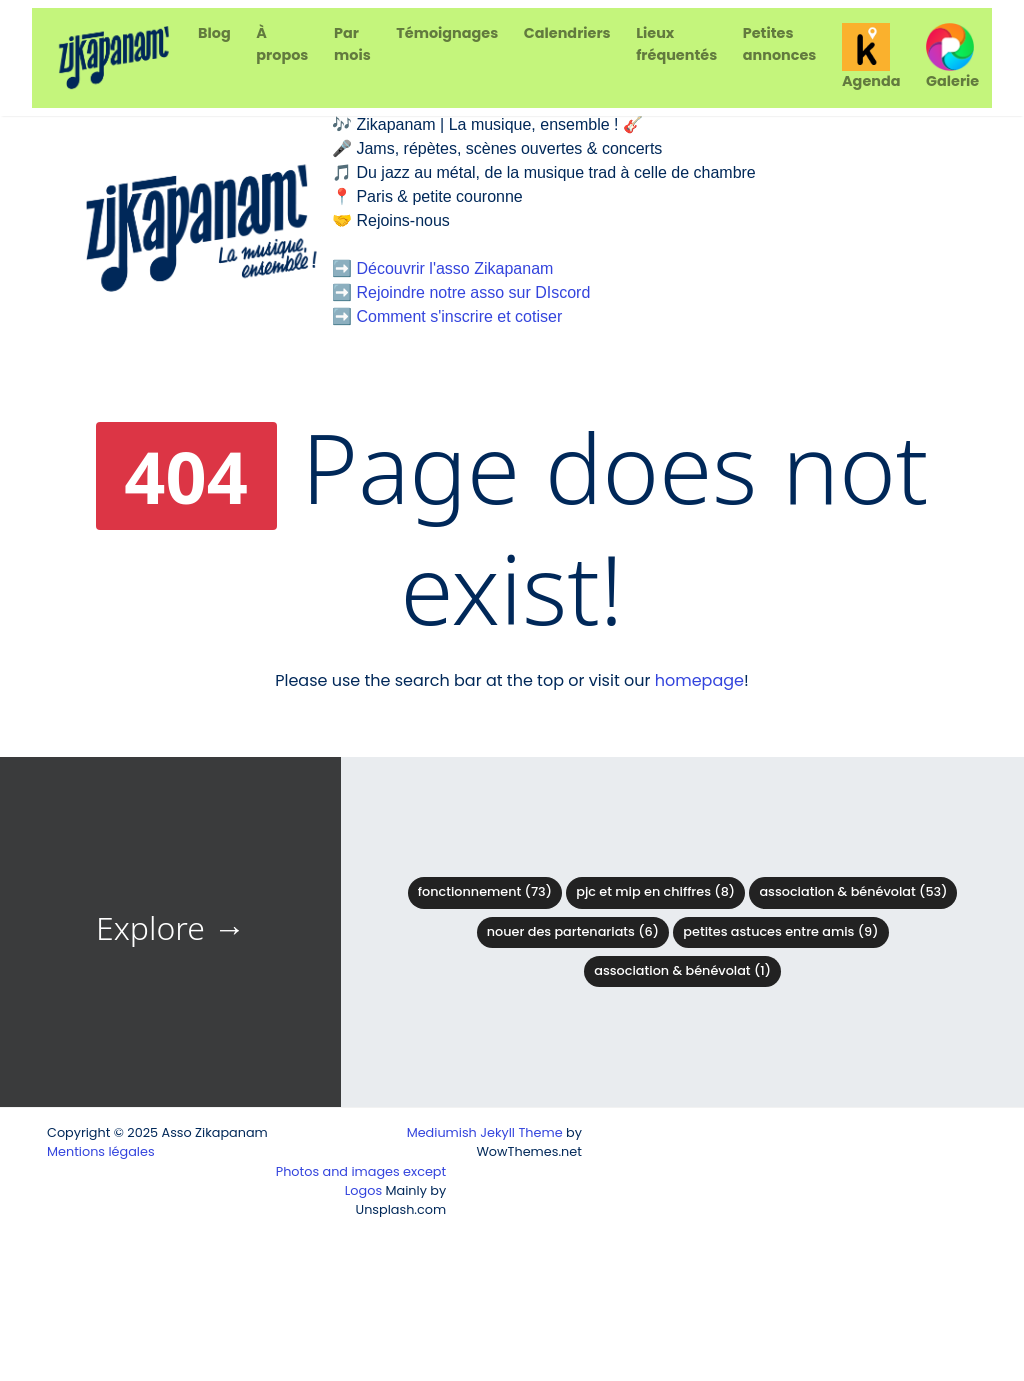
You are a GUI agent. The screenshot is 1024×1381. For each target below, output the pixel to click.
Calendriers (567, 33)
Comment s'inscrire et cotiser (459, 316)
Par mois (352, 44)
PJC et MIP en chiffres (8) (655, 891)
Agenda (871, 57)
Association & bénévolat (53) (853, 891)
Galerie (952, 57)
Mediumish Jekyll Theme (485, 1132)
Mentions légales (101, 1151)
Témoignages (447, 33)
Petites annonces (780, 44)
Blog (214, 33)
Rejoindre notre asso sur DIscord (473, 292)
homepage (699, 680)
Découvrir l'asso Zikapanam (454, 268)
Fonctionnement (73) (485, 891)
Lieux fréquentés (676, 44)
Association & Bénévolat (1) (682, 970)
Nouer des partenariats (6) (573, 931)
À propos (282, 44)
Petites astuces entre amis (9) (780, 931)
